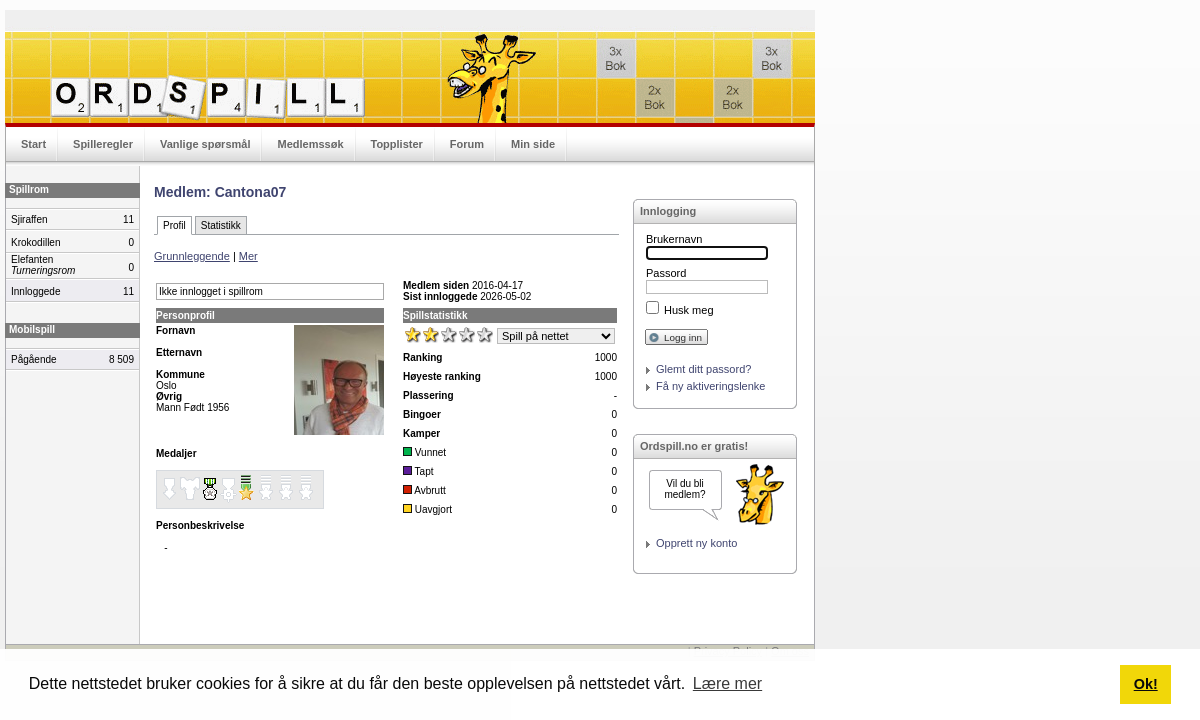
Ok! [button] (1146, 684)
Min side (533, 144)
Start (33, 144)
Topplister (397, 144)
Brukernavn (674, 239)
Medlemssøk (310, 144)
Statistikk (221, 225)
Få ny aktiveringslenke (710, 386)
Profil (174, 225)
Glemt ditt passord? (703, 369)
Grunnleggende (192, 256)
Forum (467, 144)
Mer (248, 256)
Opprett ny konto (696, 543)
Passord (666, 273)
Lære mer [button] (727, 683)
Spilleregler (103, 144)
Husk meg (689, 310)
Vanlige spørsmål (205, 144)
